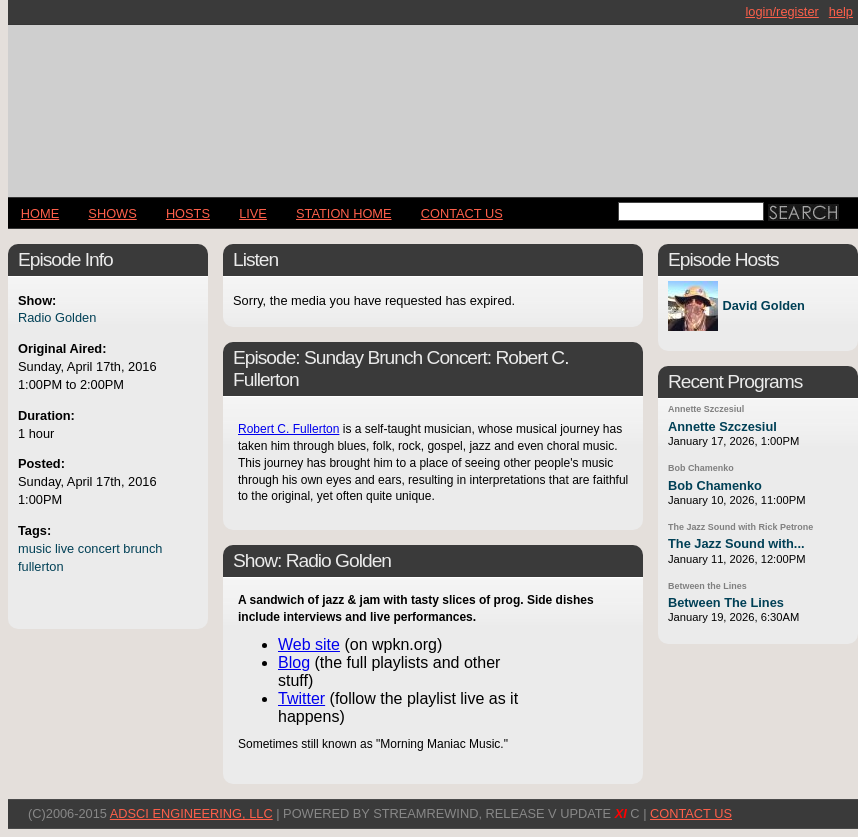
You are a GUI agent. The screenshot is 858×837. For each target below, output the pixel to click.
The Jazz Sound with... (736, 543)
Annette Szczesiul (706, 409)
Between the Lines (707, 586)
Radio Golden (57, 317)
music (34, 548)
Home (40, 213)
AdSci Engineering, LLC (191, 813)
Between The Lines (726, 602)
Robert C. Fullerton (288, 429)
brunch (142, 548)
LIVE (253, 213)
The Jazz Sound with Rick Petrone (740, 527)
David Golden (763, 306)
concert (99, 548)
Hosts (188, 213)
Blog (294, 662)
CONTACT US (462, 213)
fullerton (41, 566)
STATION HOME (344, 213)
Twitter (301, 698)
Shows (112, 213)
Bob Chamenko (701, 468)
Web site (309, 644)
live (64, 548)
